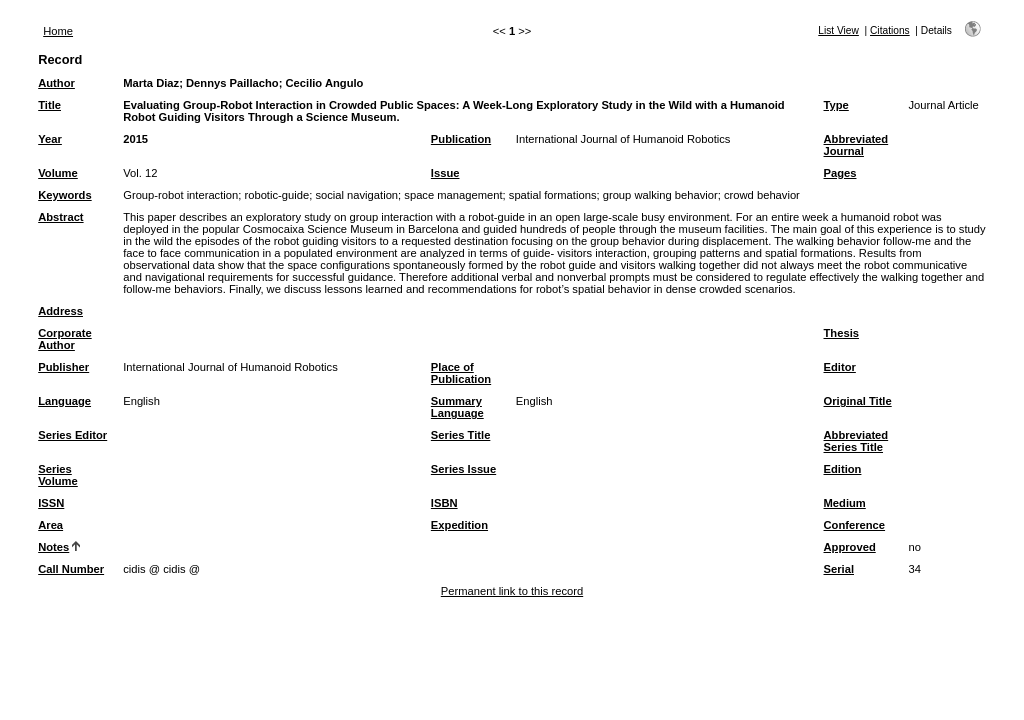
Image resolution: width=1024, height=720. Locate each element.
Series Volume (58, 475)
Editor (840, 367)
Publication (461, 139)
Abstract (60, 217)
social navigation (356, 195)
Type (836, 105)
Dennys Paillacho (232, 83)
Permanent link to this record (512, 591)
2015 (135, 139)
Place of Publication (461, 373)
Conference (855, 525)
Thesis (841, 333)
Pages (840, 173)
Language (64, 401)
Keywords (64, 195)
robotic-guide (276, 195)
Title (49, 105)
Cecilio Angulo (325, 83)
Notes (53, 547)
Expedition (459, 525)
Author (56, 83)
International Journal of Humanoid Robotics (623, 139)
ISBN (444, 503)
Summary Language (457, 407)
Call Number (71, 569)
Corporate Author (64, 339)
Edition (843, 469)
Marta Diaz (151, 83)
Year (50, 139)
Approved (850, 547)
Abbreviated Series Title (856, 441)
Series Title (461, 435)
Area (50, 525)
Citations (890, 30)
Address (60, 311)
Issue (445, 173)
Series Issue (463, 469)
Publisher (63, 367)
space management (453, 195)
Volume (58, 173)
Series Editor (72, 435)
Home (58, 31)
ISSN (51, 503)
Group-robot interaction (180, 195)
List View (838, 30)
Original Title (858, 401)
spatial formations (553, 195)
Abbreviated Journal (856, 145)
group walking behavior (660, 195)
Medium (845, 503)
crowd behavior (762, 195)
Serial (839, 569)
